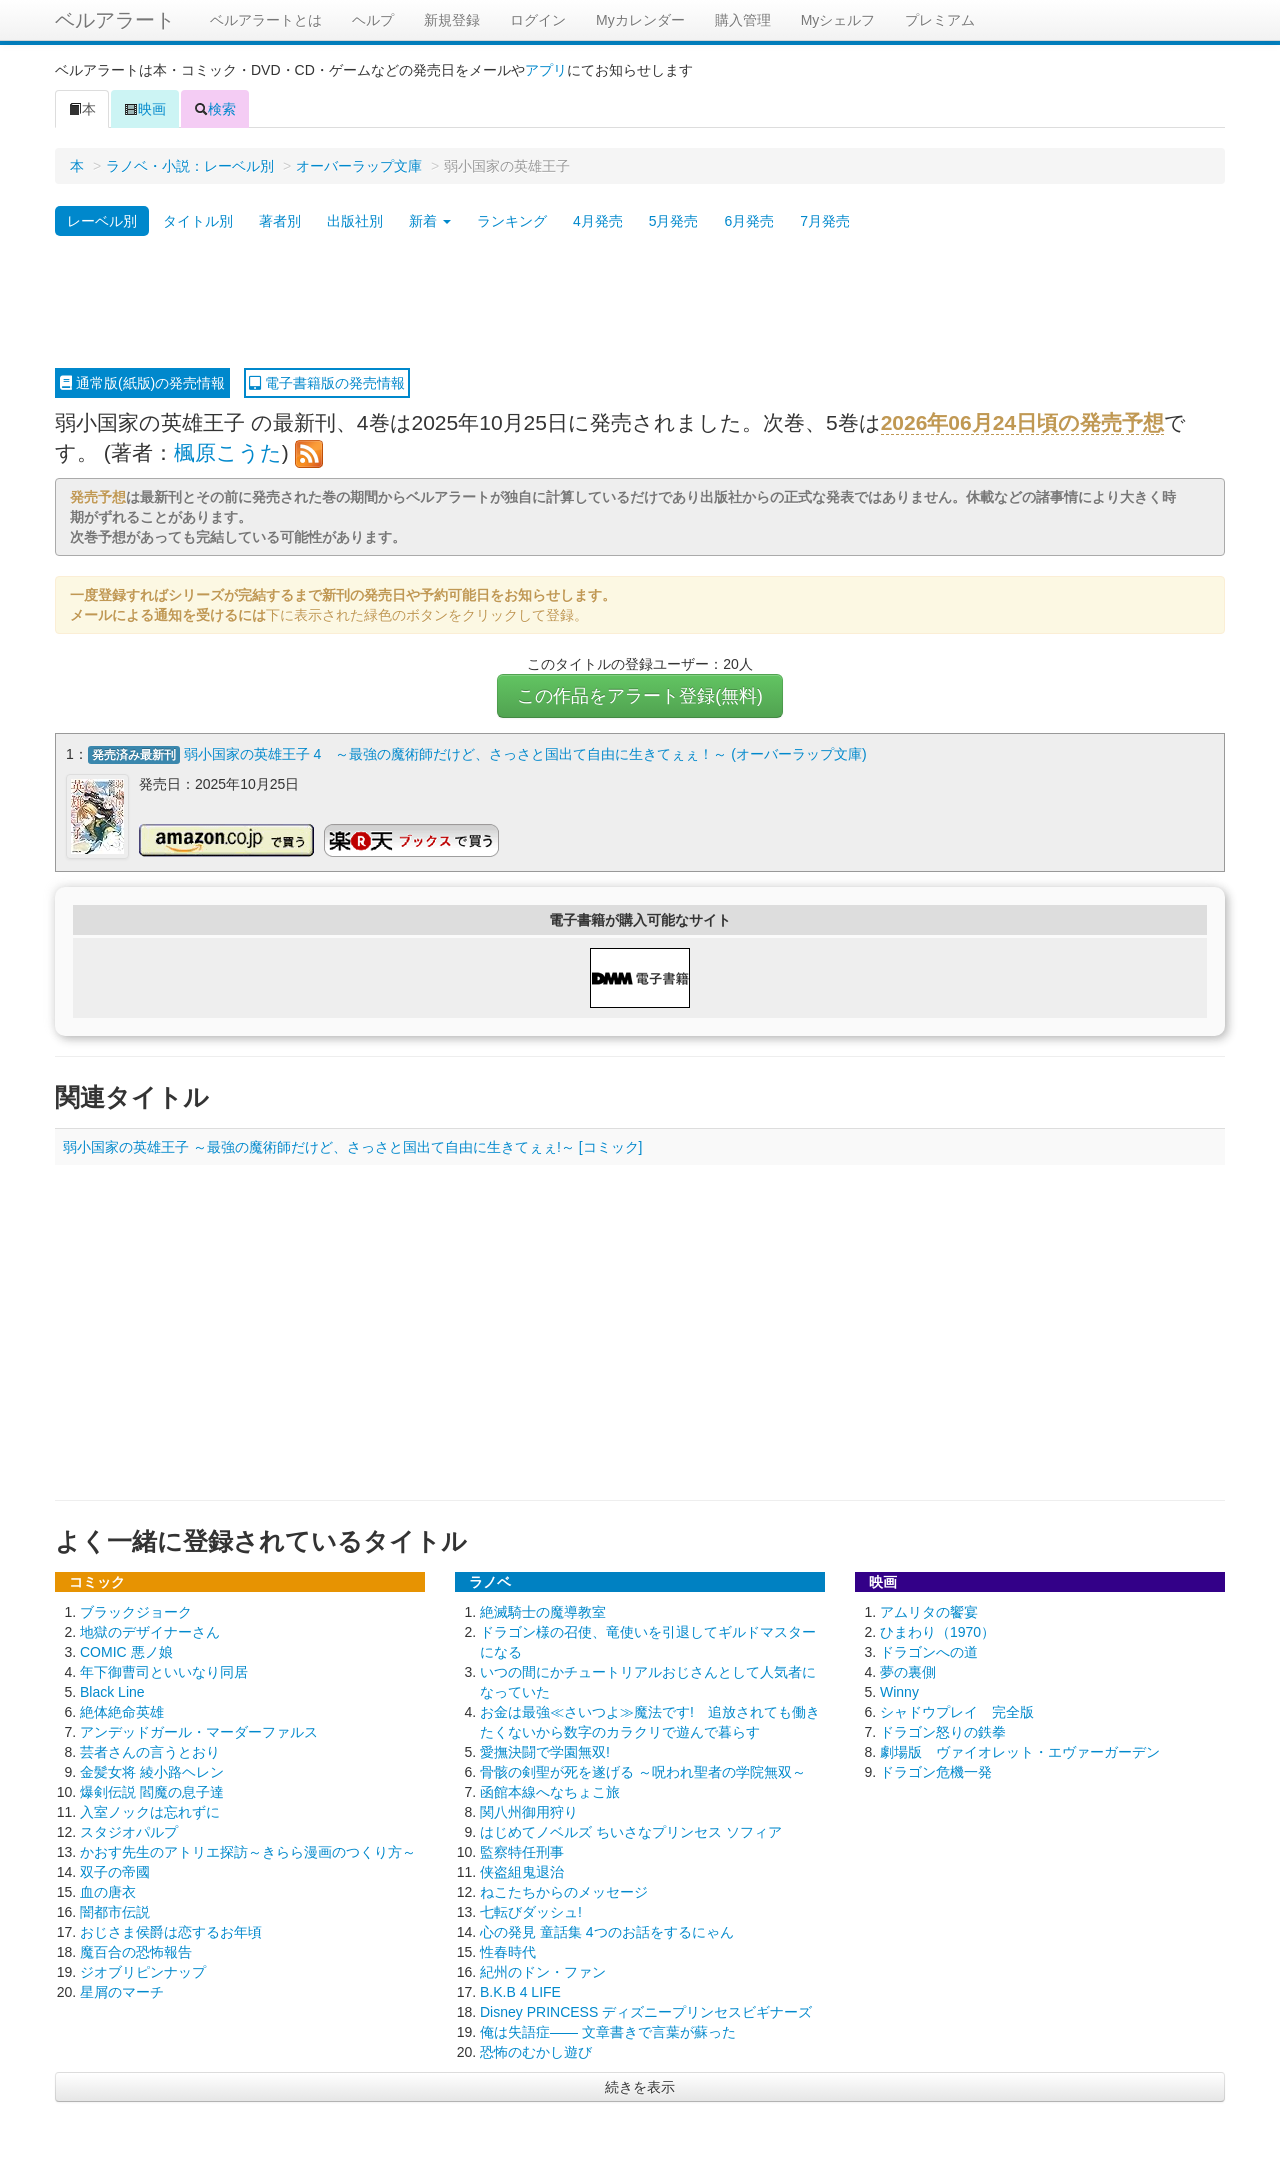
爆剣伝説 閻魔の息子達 (152, 1790)
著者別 (280, 221)
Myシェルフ (838, 20)
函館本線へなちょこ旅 (550, 1790)
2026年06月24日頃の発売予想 (1022, 422)
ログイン (538, 20)
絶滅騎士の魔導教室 (543, 1610)
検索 (215, 109)
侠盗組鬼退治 (522, 1870)
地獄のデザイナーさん (150, 1630)
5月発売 (674, 221)
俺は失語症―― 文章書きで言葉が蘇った (608, 2030)
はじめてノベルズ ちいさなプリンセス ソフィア (631, 1830)
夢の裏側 (908, 1670)
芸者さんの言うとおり (150, 1750)
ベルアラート (115, 20)
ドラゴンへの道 (929, 1650)
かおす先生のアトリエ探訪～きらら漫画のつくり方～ (248, 1850)
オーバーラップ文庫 (359, 166)
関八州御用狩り (529, 1810)
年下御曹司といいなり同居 (164, 1670)
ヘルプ (373, 20)
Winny (899, 1690)
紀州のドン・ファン (543, 1970)
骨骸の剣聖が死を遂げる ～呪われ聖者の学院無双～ (643, 1770)
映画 (145, 109)
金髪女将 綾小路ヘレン (152, 1770)
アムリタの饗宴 (929, 1610)
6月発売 (749, 221)
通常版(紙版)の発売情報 (142, 383)
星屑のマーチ (122, 1990)
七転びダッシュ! (531, 1910)
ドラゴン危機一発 (936, 1770)
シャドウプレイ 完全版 (957, 1710)
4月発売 (598, 221)
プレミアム (940, 20)
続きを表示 (640, 2085)
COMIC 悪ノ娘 (126, 1650)
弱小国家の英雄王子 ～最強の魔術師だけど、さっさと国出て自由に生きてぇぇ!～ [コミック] (352, 1145)
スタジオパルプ (129, 1830)
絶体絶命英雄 (122, 1710)
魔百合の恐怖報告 (136, 1950)
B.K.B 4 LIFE (520, 1990)
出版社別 (355, 221)
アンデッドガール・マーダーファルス (199, 1730)
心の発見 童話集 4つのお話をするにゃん (607, 1930)
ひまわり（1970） (937, 1630)
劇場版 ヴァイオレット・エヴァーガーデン (1020, 1750)
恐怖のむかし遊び (536, 2050)
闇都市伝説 (115, 1910)
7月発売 (825, 221)
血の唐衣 (108, 1890)
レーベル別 (102, 221)
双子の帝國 (115, 1870)
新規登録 (452, 20)
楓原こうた (228, 452)
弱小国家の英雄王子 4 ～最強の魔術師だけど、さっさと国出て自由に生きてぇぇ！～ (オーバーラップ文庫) (525, 754)
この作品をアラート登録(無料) (640, 696)
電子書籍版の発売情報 (327, 383)
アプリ (546, 70)
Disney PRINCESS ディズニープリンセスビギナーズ (646, 2010)
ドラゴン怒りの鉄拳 (943, 1730)
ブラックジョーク (136, 1610)
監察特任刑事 (522, 1850)
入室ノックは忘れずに (150, 1810)
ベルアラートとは (266, 20)
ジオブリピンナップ (143, 1970)
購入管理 (743, 20)
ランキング (512, 221)
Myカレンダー (640, 20)
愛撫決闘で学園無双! (545, 1750)
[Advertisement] (640, 303)
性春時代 (508, 1950)
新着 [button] (430, 221)
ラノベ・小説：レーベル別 (190, 166)
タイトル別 (198, 221)
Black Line (112, 1690)
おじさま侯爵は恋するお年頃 (171, 1930)
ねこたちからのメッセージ (564, 1890)
